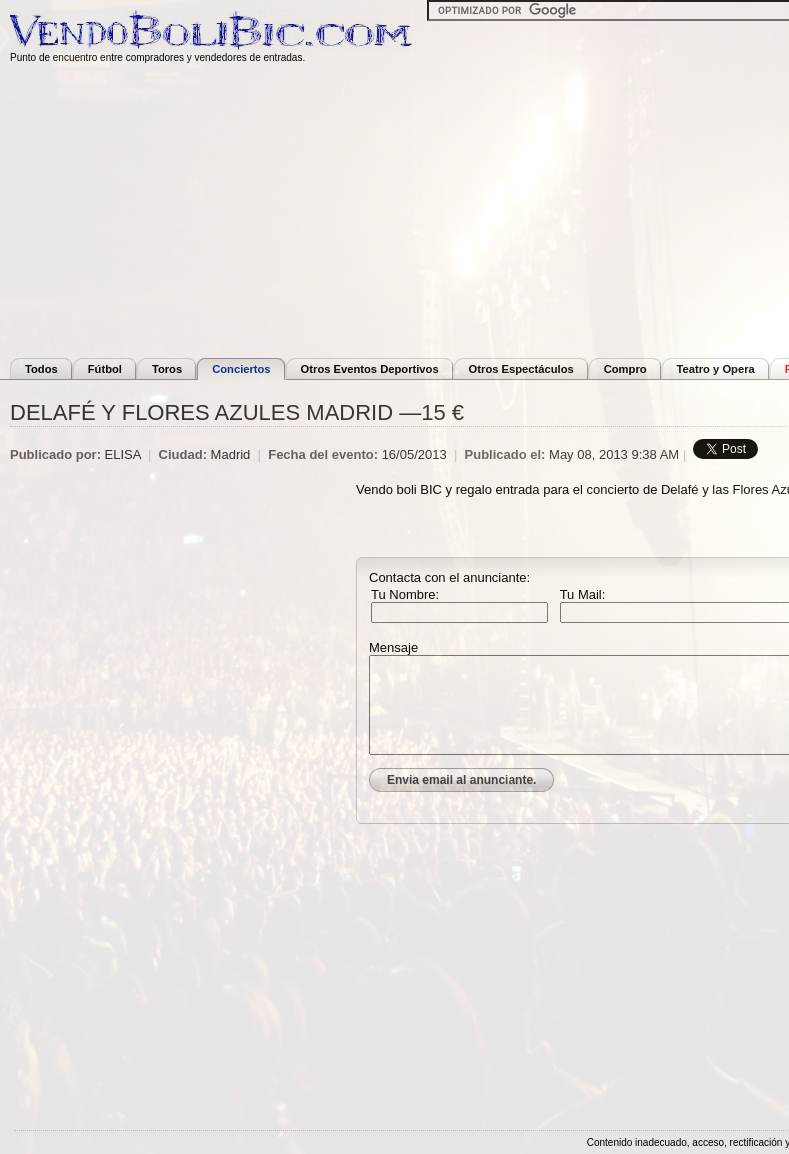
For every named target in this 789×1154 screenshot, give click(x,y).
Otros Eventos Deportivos (370, 369)
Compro (625, 369)
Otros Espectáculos (521, 369)
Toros (167, 369)
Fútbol (105, 369)
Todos (41, 369)
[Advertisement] (183, 612)
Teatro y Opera (716, 369)
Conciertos (241, 369)
